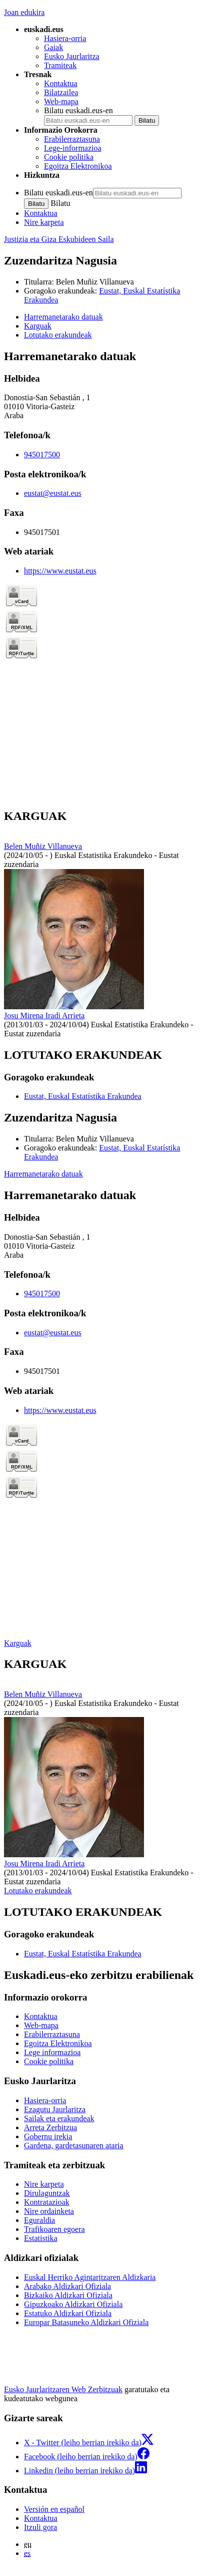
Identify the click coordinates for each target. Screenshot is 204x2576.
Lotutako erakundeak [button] (58, 335)
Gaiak (53, 47)
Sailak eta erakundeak (59, 2118)
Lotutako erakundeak (38, 1890)
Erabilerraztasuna (72, 139)
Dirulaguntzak (47, 2193)
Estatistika (41, 2238)
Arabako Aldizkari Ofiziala (67, 2286)
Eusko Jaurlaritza (72, 56)
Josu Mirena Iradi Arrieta (44, 1015)
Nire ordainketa (49, 2211)
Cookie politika (69, 157)
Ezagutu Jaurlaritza (55, 2109)
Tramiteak (60, 65)
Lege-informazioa (73, 148)
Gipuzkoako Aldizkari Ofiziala (73, 2304)
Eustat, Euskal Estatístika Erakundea (83, 1096)
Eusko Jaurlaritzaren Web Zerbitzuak (63, 2389)
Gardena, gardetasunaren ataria (74, 2145)
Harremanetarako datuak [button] (63, 317)
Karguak (18, 1643)
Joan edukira (24, 12)
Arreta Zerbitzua (50, 2127)
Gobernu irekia (48, 2136)
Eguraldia (39, 2220)
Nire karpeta (44, 222)
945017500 (42, 454)
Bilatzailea (61, 92)
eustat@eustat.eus (53, 493)
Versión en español (54, 2509)
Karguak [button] (38, 326)
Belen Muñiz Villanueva (95, 281)
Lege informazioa (52, 2052)
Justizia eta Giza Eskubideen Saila (59, 239)
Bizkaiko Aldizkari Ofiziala (68, 2295)
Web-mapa (61, 101)
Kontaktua (61, 83)
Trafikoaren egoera (54, 2229)
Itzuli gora (40, 2527)
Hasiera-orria (65, 38)
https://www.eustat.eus (60, 570)
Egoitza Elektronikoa (78, 166)
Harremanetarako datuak (43, 1174)
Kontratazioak (47, 2202)
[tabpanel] (102, 574)
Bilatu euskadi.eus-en (78, 110)
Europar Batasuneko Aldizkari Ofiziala (86, 2322)
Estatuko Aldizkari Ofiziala (68, 2313)
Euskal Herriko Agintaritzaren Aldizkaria (90, 2277)
